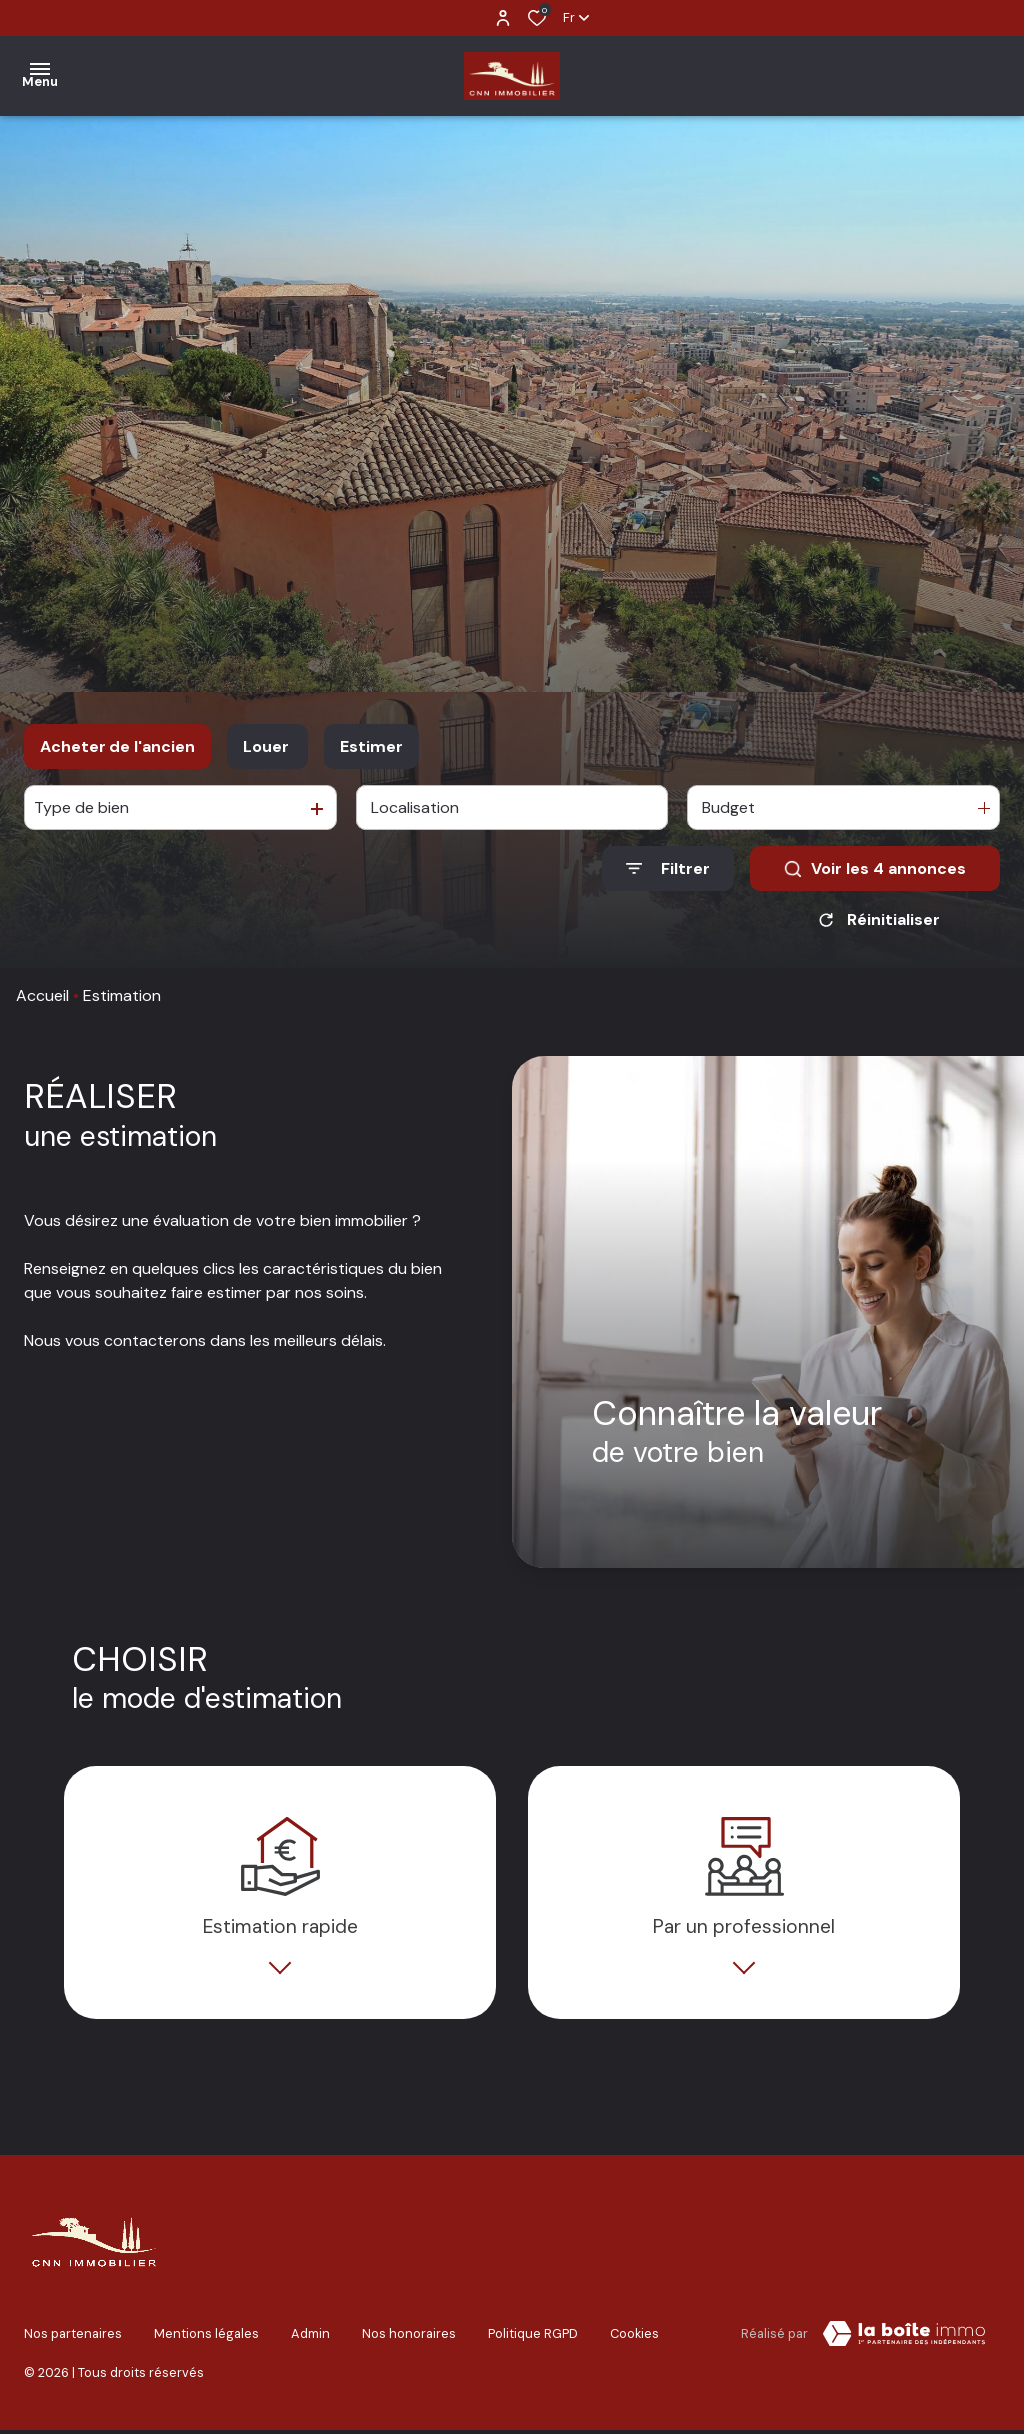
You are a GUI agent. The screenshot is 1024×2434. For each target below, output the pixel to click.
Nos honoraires (409, 2341)
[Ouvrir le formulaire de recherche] (668, 868)
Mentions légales (206, 2341)
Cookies (634, 2341)
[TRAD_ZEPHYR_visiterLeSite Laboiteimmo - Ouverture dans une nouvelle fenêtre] (904, 2345)
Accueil (42, 995)
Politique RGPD (533, 2341)
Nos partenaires (73, 2341)
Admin (310, 2341)
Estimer (371, 746)
